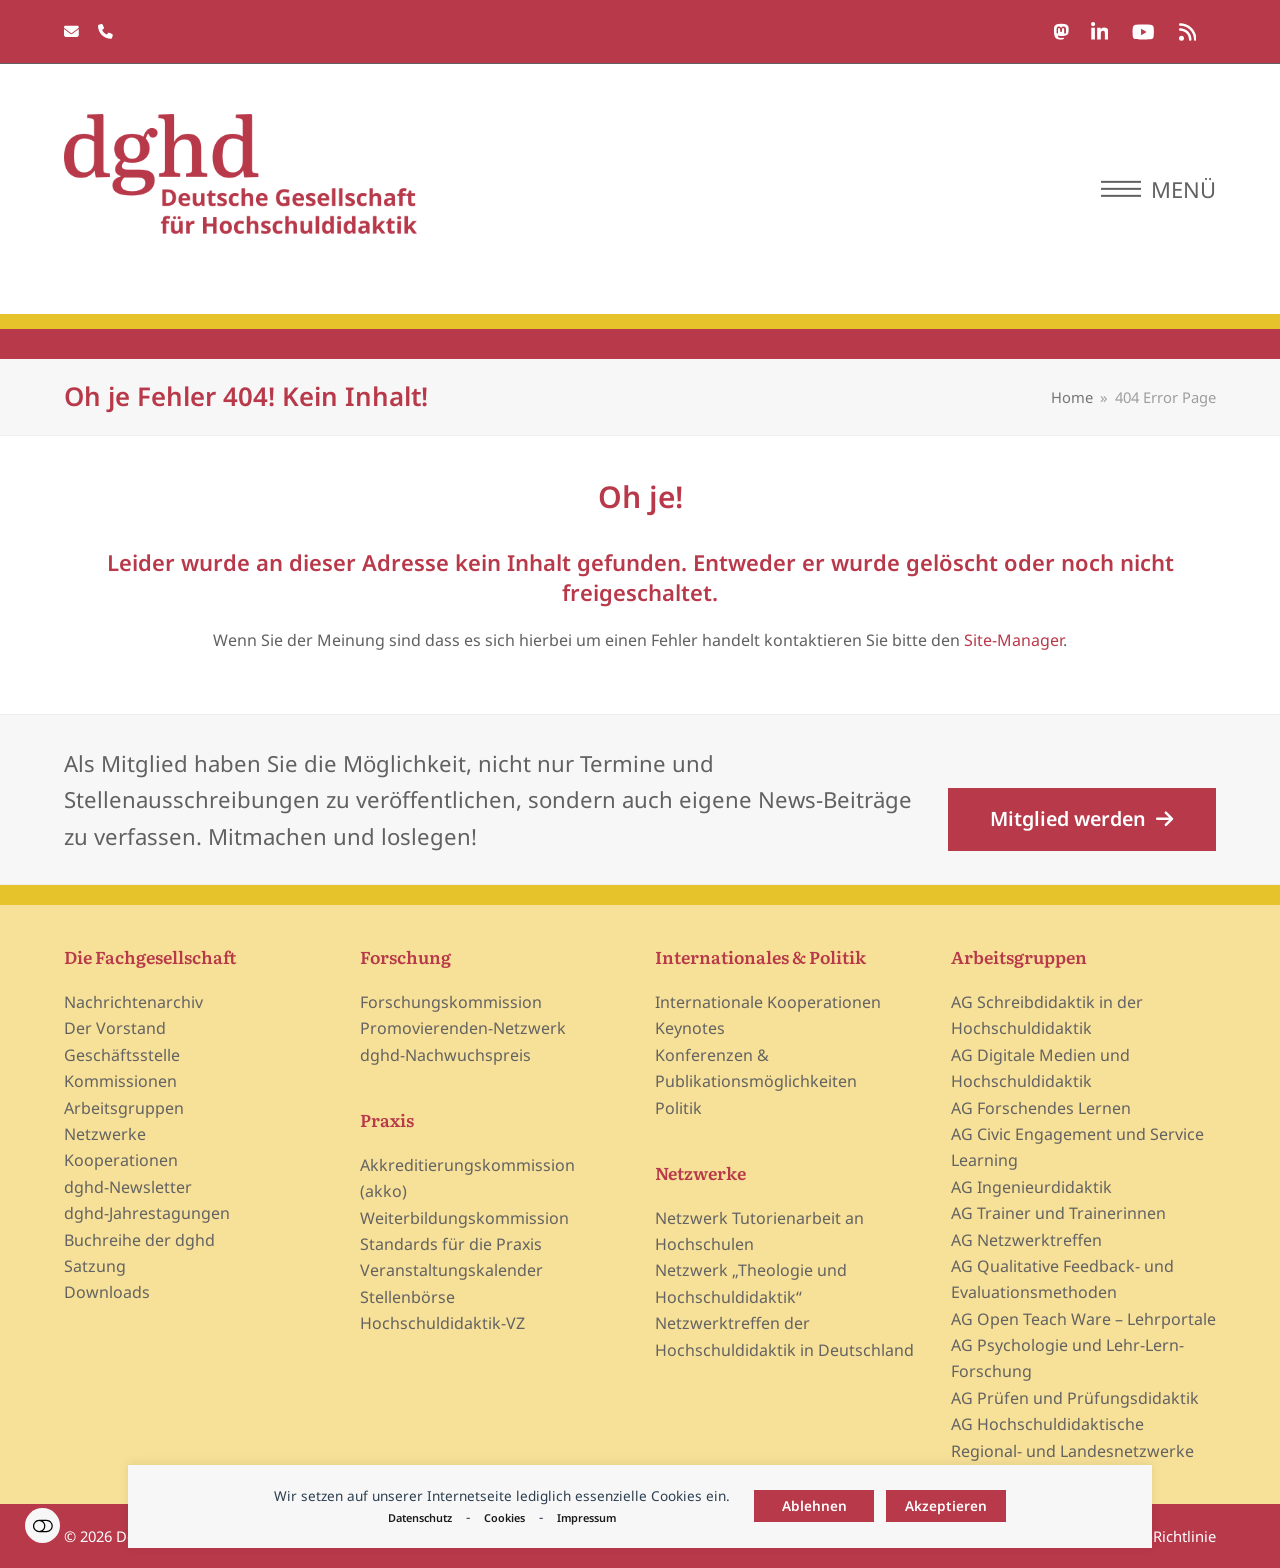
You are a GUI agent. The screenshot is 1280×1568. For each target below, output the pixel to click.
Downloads (107, 1292)
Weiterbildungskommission (464, 1218)
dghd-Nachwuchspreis (445, 1055)
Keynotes (690, 1028)
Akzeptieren (946, 1505)
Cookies (504, 1517)
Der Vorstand (115, 1028)
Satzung (95, 1266)
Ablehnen (814, 1505)
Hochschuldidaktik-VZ (442, 1323)
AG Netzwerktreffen (1026, 1240)
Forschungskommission (451, 1002)
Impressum (586, 1517)
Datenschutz (420, 1517)
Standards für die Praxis (451, 1244)
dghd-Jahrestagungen (147, 1213)
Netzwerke (105, 1134)
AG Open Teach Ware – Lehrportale (1083, 1319)
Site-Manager (1013, 640)
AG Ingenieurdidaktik (1031, 1187)
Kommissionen (120, 1081)
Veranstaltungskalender (451, 1270)
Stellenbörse (407, 1297)
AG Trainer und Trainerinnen (1058, 1213)
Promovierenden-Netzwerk (463, 1028)
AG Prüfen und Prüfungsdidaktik (1075, 1398)
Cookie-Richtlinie (1158, 1536)
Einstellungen (42, 1525)
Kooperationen (121, 1160)
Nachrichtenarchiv (133, 1002)
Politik (678, 1108)
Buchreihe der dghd (139, 1240)
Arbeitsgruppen (124, 1108)
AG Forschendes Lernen (1041, 1108)
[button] (1158, 189)
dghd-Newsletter (128, 1187)
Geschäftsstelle (122, 1055)
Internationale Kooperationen (768, 1002)
